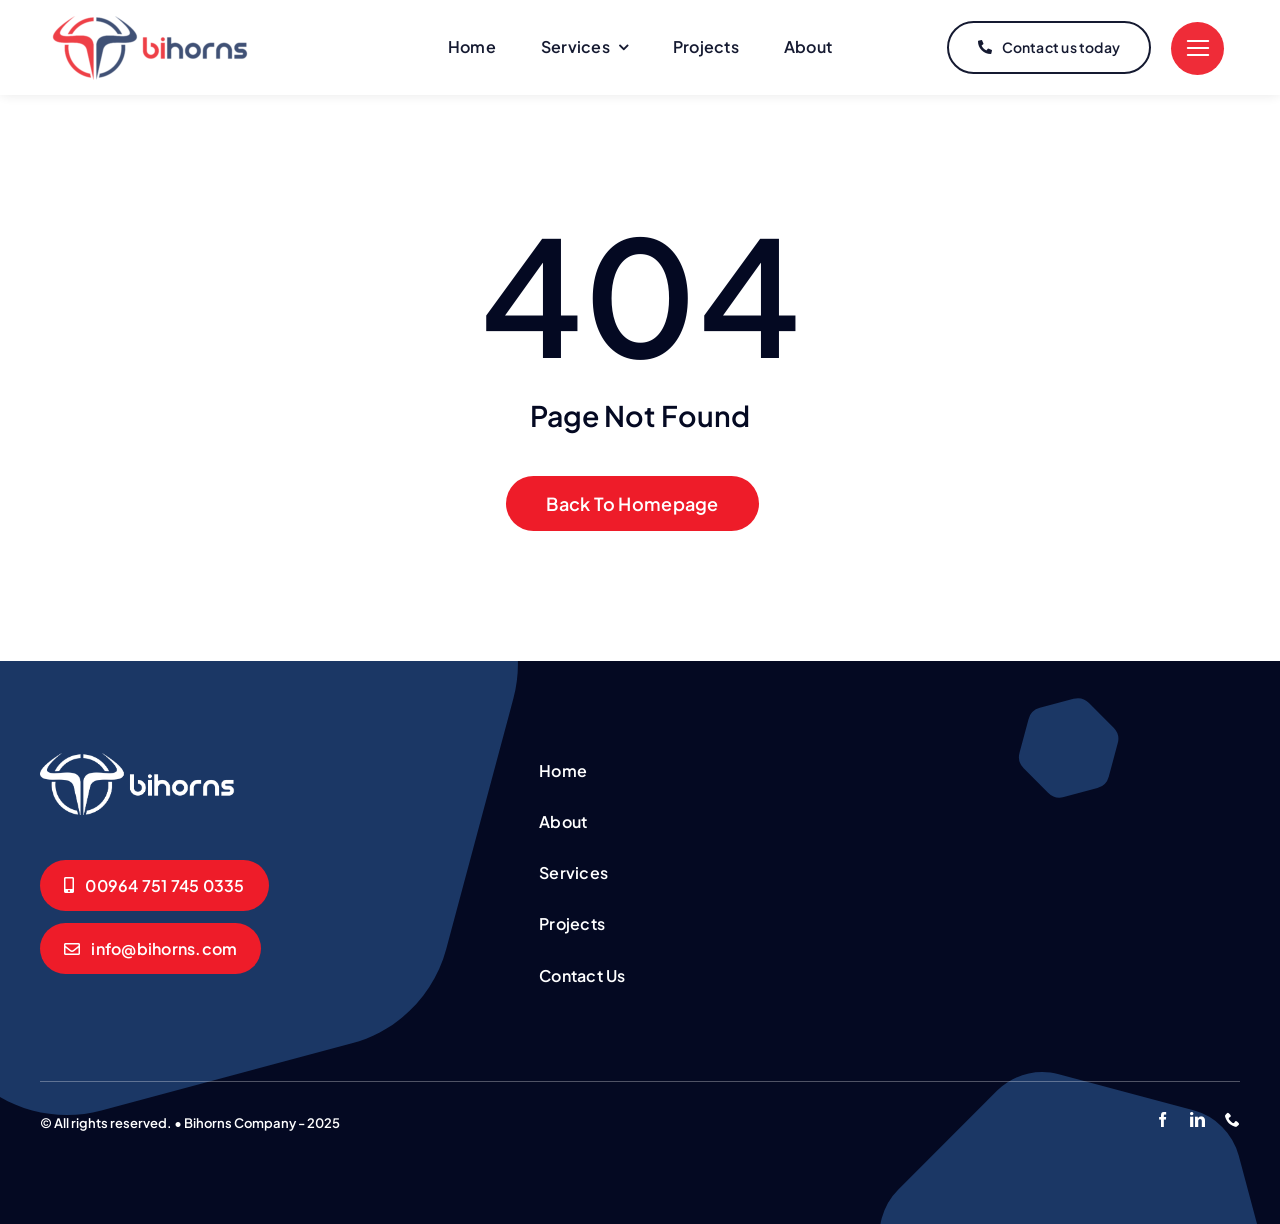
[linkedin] (1197, 1119)
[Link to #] (1197, 48)
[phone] (1232, 1119)
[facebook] (1162, 1119)
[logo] (150, 24)
